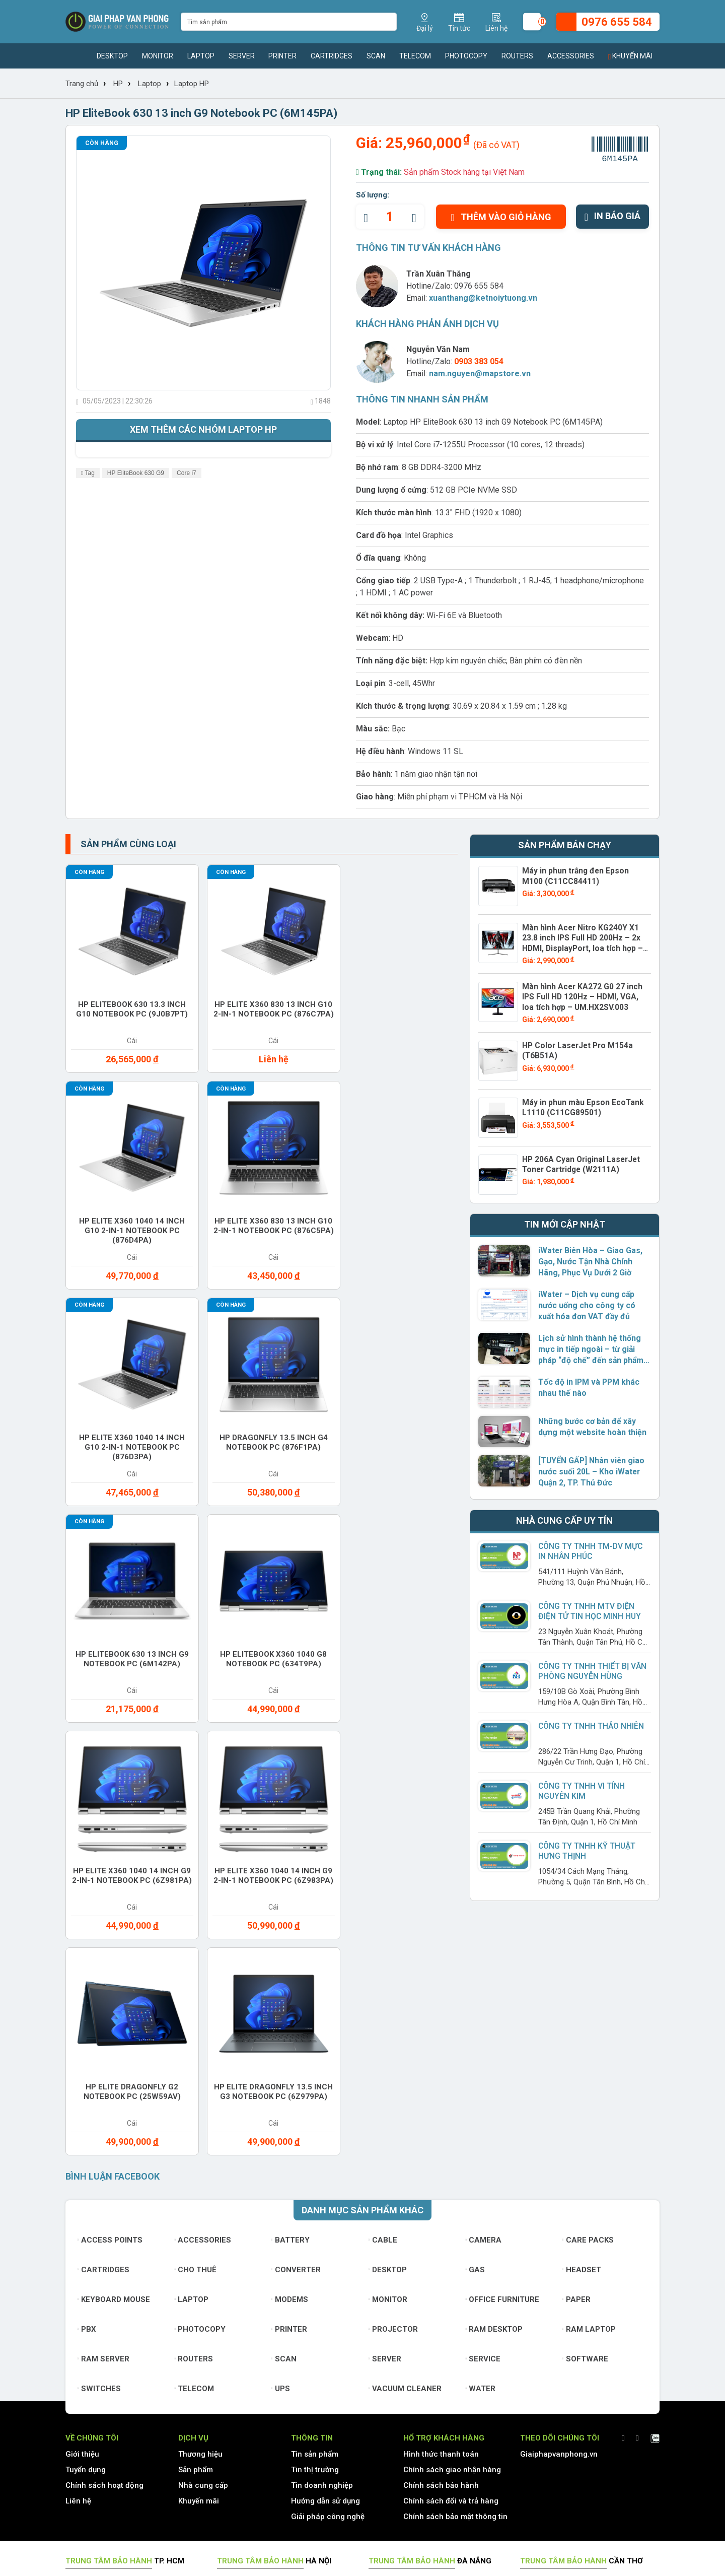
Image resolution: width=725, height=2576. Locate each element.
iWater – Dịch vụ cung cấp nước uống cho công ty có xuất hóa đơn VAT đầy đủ (593, 1301)
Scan (376, 56)
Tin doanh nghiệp (322, 2237)
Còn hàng (101, 143)
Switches (99, 2140)
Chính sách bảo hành (441, 2237)
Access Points (110, 1991)
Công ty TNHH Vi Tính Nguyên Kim (580, 1786)
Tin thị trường (315, 2221)
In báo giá (612, 216)
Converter (296, 2021)
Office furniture (503, 2051)
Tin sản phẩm (314, 2205)
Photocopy (466, 56)
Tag (88, 473)
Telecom (415, 56)
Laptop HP (191, 83)
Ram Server (103, 2110)
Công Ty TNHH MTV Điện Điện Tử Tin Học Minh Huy (593, 1606)
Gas (475, 2021)
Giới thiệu (82, 2205)
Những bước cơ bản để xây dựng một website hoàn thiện (589, 1423)
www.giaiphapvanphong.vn (139, 2392)
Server (242, 56)
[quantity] (390, 216)
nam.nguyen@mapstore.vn (480, 373)
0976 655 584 (478, 286)
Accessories (570, 56)
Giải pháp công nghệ (328, 2268)
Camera (484, 1991)
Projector (393, 2080)
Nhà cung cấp (203, 2237)
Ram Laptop (589, 2080)
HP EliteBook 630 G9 (135, 473)
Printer (282, 56)
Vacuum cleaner (405, 2140)
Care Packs (588, 1991)
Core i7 (186, 473)
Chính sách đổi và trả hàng (450, 2252)
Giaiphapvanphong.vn (559, 2205)
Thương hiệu (200, 2205)
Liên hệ (78, 2252)
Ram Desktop (494, 2080)
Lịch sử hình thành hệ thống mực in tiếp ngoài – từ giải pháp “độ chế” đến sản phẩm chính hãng (593, 1345)
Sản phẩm (195, 2221)
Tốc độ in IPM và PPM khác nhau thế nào (586, 1383)
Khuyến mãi (630, 55)
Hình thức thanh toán (441, 2205)
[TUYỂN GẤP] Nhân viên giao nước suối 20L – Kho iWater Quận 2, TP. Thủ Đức (589, 1467)
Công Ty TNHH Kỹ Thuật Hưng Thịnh (585, 1846)
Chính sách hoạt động (104, 2237)
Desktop (112, 56)
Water (481, 2140)
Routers (517, 56)
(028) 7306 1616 (335, 2491)
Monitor (157, 56)
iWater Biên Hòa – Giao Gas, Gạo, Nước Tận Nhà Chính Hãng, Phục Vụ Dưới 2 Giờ (588, 1257)
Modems (289, 2051)
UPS (280, 2140)
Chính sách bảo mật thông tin (455, 2268)
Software (585, 2110)
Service (483, 2110)
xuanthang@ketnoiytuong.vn (483, 298)
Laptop (200, 56)
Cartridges (331, 56)
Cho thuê (196, 2021)
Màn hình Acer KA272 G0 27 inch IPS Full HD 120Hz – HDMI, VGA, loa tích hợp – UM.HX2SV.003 (581, 993)
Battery (290, 1991)
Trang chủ (81, 83)
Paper (576, 2051)
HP (118, 83)
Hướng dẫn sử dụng (325, 2252)
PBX (87, 2080)
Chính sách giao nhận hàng (452, 2221)
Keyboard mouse (114, 2051)
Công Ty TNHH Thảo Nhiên (589, 1721)
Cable (383, 1991)
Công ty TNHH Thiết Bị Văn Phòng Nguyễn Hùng (590, 1666)
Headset (581, 2021)
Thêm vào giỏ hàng (501, 217)
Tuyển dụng (85, 2221)
